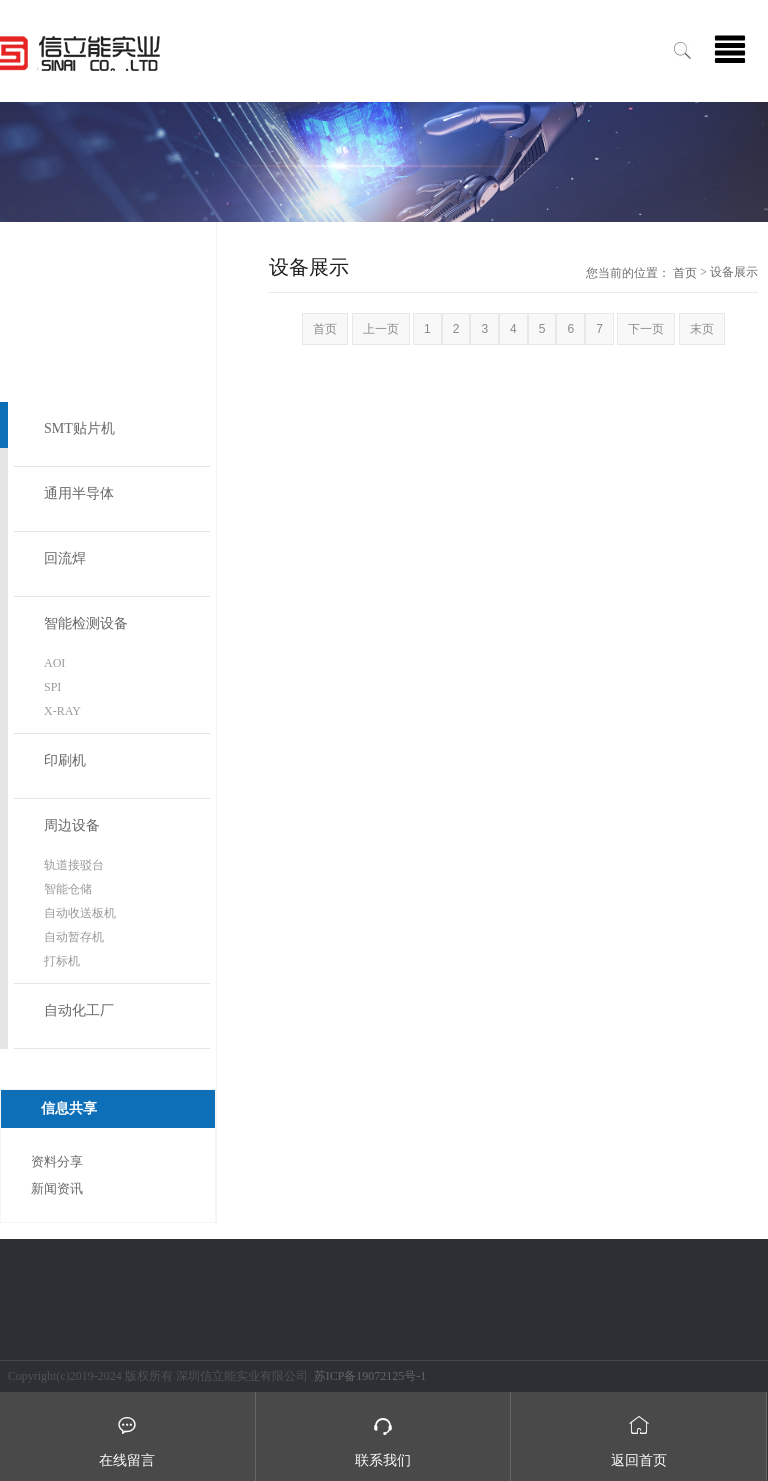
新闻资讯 (57, 1188)
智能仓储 (68, 889)
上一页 (381, 329)
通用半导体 (79, 493)
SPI (52, 687)
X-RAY (62, 711)
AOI (54, 663)
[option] (384, 162)
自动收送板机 (80, 913)
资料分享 (57, 1161)
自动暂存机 (74, 937)
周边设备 (72, 825)
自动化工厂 (79, 1010)
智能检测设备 (86, 623)
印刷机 (65, 760)
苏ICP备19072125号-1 (370, 1376)
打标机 (62, 961)
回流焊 (65, 558)
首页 (685, 273)
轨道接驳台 (74, 865)
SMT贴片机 (79, 428)
